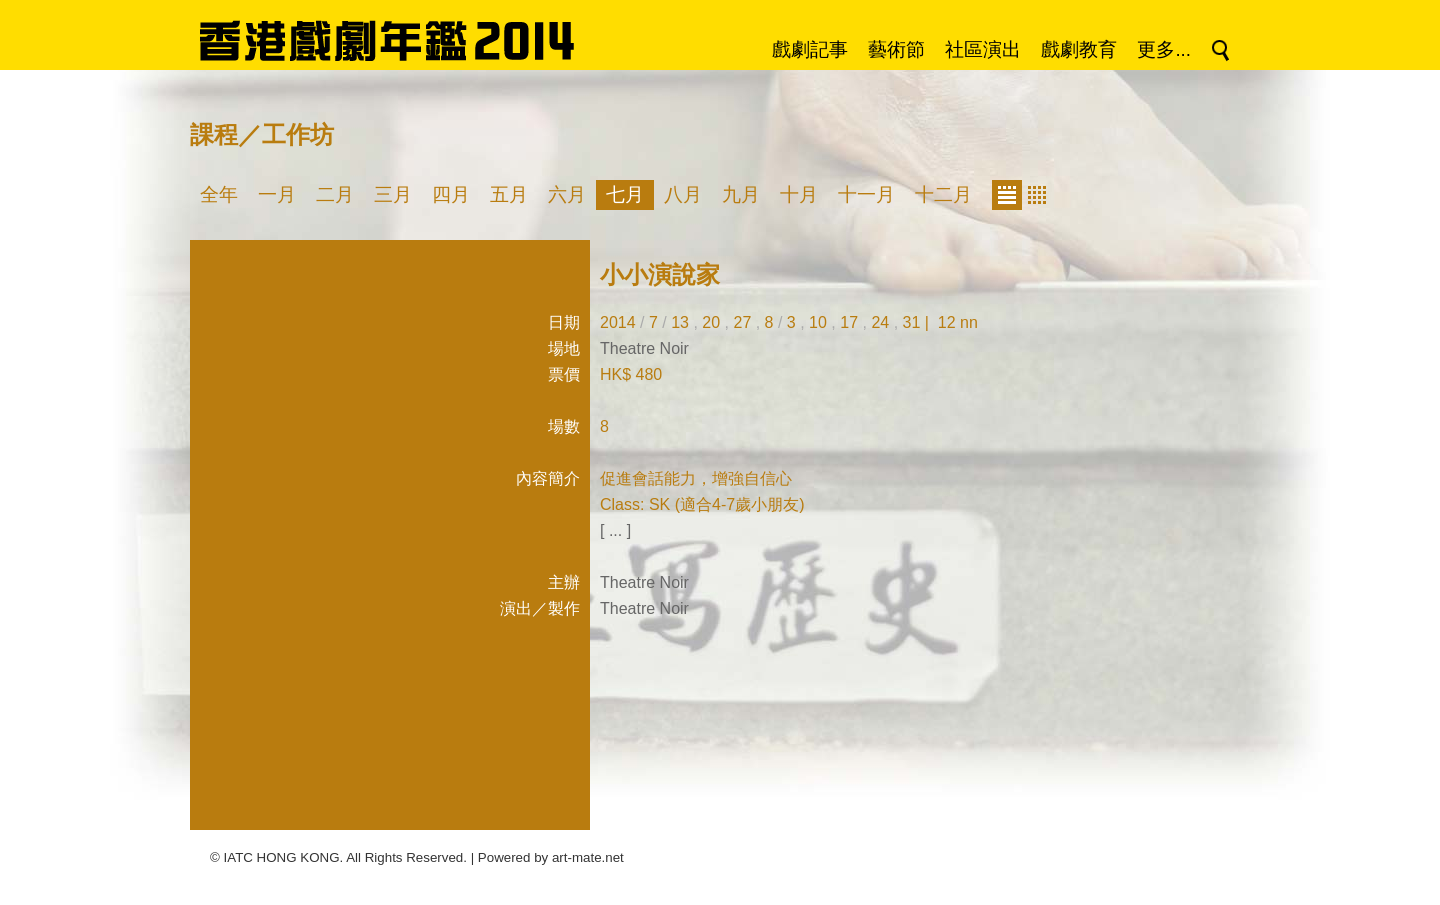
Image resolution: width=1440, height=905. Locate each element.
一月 (277, 194)
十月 (799, 194)
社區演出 (983, 49)
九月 (741, 194)
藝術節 (896, 49)
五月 (509, 194)
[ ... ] (615, 530)
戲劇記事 (810, 49)
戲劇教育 (1079, 49)
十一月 (866, 194)
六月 (567, 194)
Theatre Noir (644, 348)
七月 (625, 194)
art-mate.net (588, 857)
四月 (451, 194)
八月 (683, 194)
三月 (393, 194)
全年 (219, 194)
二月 (335, 194)
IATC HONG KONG (282, 857)
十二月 (943, 194)
